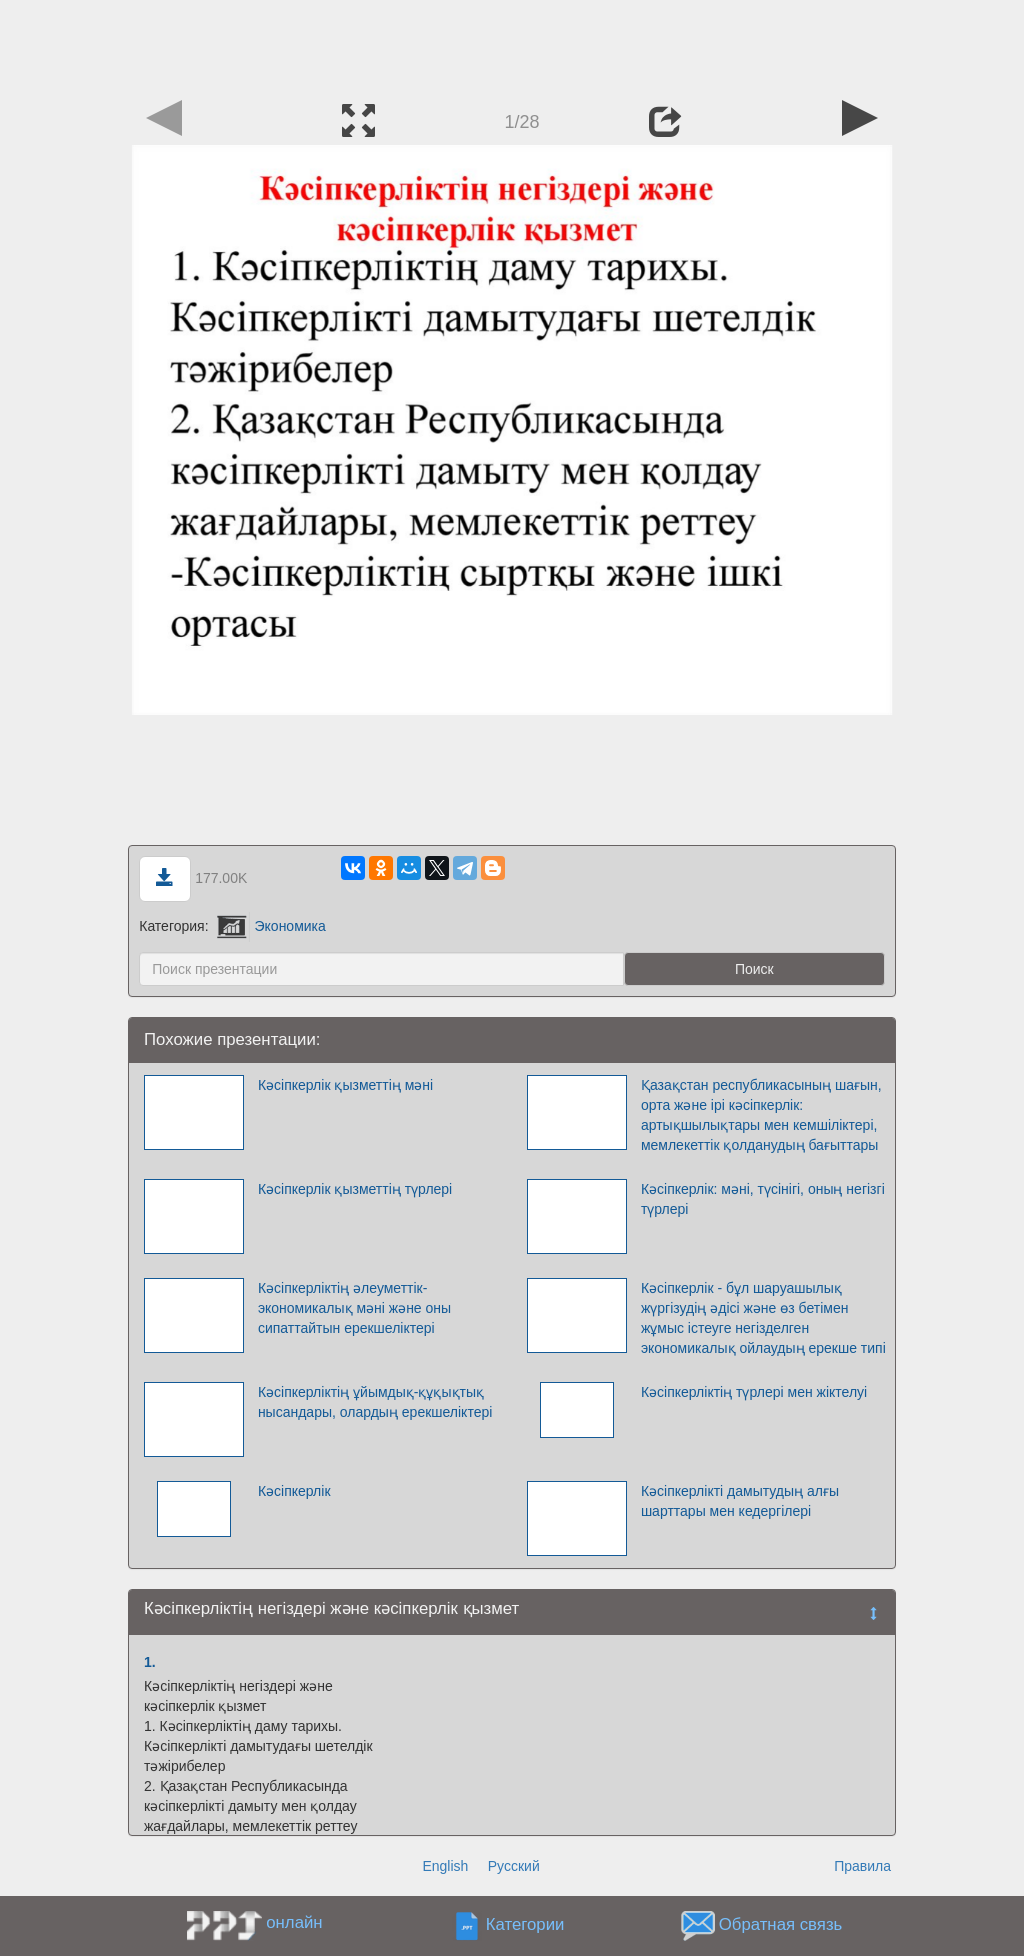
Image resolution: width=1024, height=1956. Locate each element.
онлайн (294, 1922)
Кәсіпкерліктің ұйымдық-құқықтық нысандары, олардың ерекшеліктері (375, 1402)
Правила (862, 1866)
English (445, 1866)
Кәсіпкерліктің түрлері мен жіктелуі (754, 1392)
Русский (514, 1866)
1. (150, 1662)
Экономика (271, 926)
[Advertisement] (512, 45)
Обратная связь (781, 1925)
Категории (525, 1925)
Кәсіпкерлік (294, 1491)
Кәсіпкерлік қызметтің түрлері (355, 1189)
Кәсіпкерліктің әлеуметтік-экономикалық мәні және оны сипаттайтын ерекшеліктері (354, 1308)
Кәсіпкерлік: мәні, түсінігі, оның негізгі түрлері (763, 1199)
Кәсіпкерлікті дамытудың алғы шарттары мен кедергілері (740, 1501)
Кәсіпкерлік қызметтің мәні (345, 1085)
